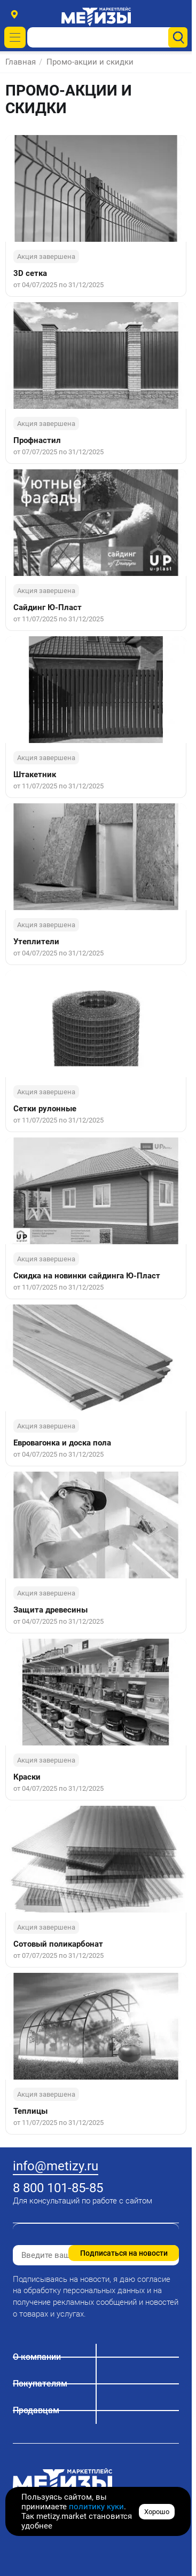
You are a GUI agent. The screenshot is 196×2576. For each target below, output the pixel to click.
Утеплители (36, 941)
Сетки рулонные (44, 1108)
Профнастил (37, 440)
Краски (27, 1777)
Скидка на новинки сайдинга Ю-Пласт (86, 1276)
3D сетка (30, 273)
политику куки (96, 2506)
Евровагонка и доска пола (62, 1443)
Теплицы (30, 2111)
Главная (20, 62)
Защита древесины (50, 1610)
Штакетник (34, 774)
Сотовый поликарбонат (58, 1944)
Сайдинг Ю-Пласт (47, 607)
